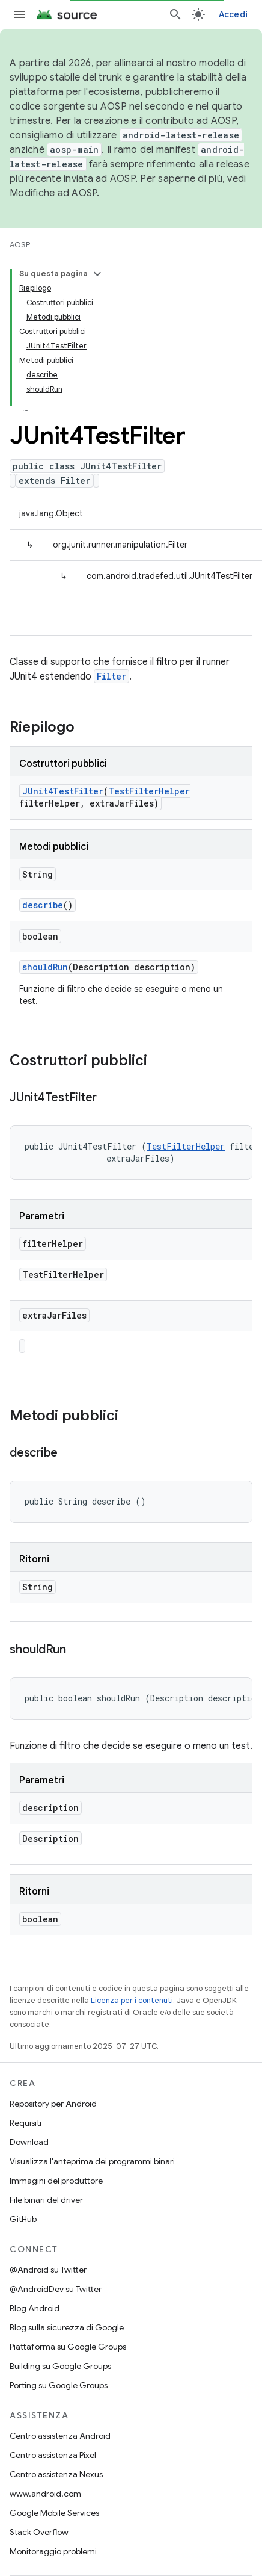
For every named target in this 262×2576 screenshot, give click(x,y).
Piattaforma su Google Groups (68, 2346)
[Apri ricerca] (175, 14)
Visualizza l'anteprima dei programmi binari (92, 2161)
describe (42, 905)
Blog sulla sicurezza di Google (67, 2327)
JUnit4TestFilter (62, 791)
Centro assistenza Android (60, 2435)
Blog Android (34, 2308)
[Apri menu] (19, 14)
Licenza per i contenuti (132, 2000)
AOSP (20, 245)
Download (29, 2142)
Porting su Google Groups (59, 2385)
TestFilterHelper (149, 791)
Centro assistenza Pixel (53, 2455)
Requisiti (25, 2122)
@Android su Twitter (48, 2269)
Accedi (233, 14)
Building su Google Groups (60, 2366)
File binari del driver (46, 2199)
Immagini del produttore (56, 2180)
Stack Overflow (39, 2532)
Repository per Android (53, 2103)
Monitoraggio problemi (53, 2551)
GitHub (23, 2219)
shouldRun (45, 967)
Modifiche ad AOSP (53, 193)
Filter (111, 676)
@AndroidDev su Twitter (56, 2288)
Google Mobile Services (54, 2512)
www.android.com (45, 2493)
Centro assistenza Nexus (56, 2474)
